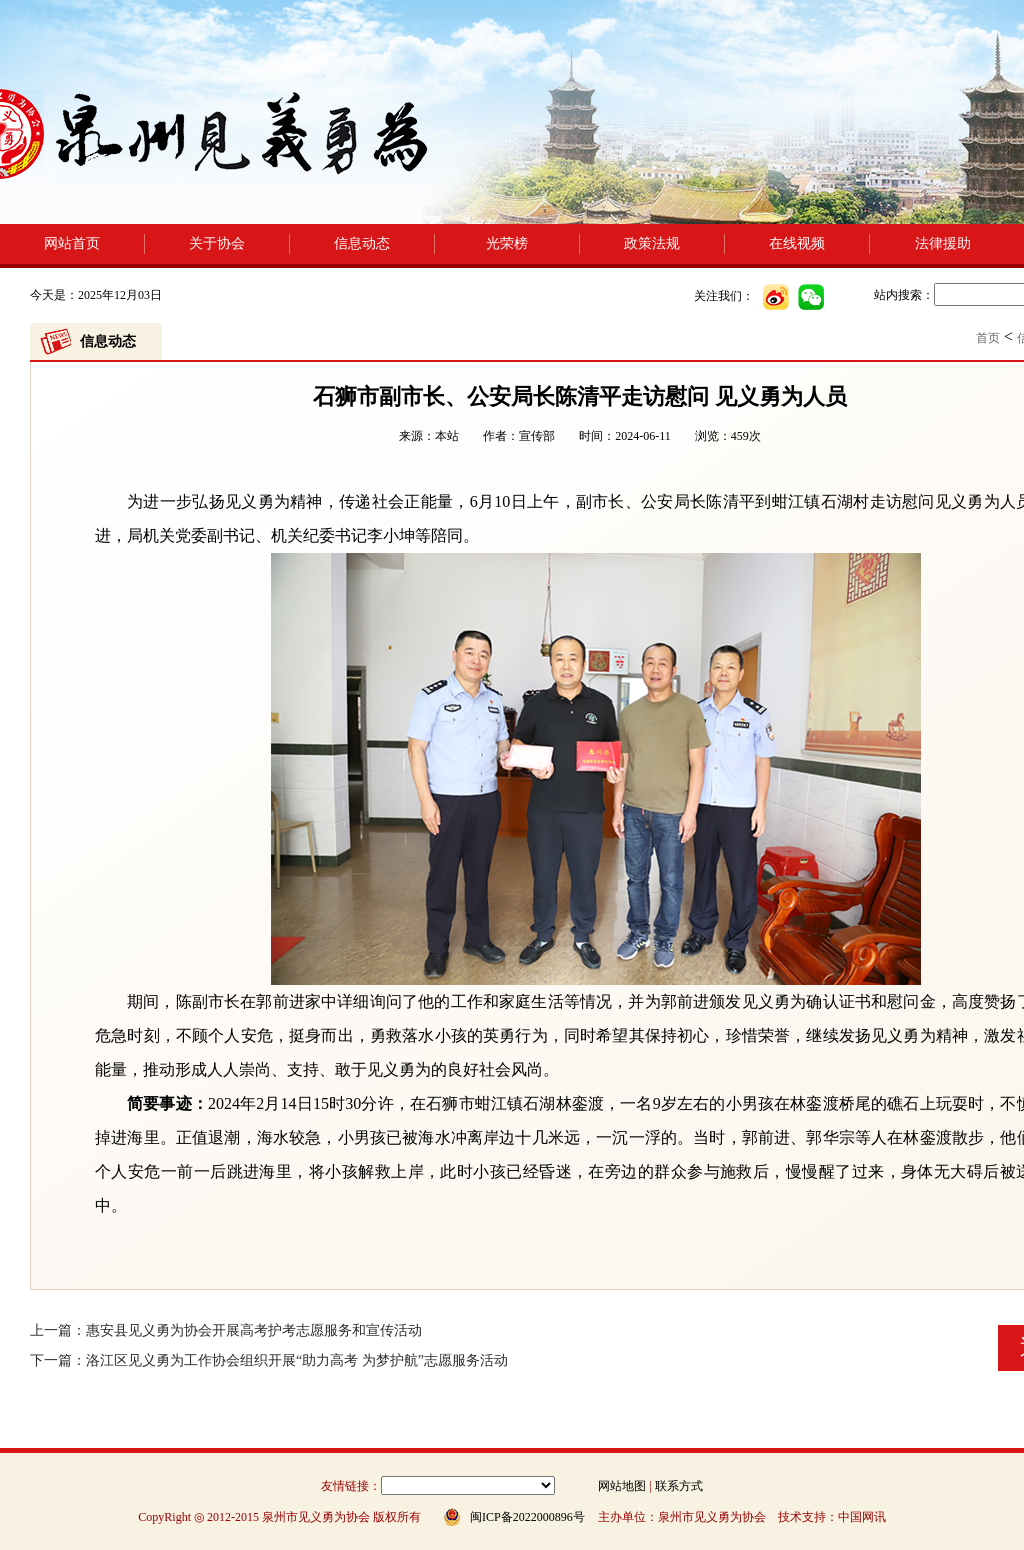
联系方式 (679, 1486)
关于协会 (217, 243)
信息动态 (362, 243)
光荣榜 (507, 243)
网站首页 (72, 243)
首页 (988, 338)
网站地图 (622, 1486)
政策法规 (652, 243)
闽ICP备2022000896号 (527, 1517)
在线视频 (797, 243)
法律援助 (943, 243)
